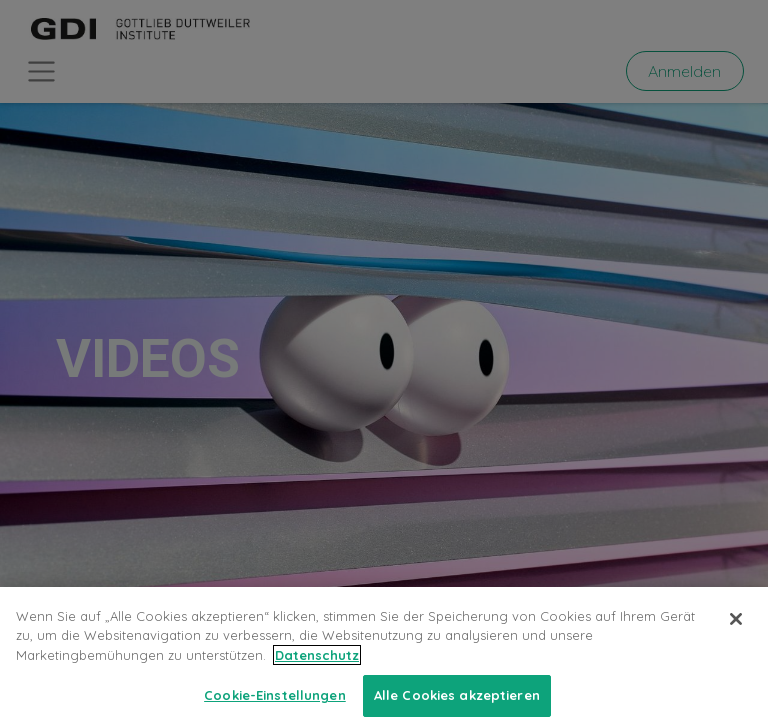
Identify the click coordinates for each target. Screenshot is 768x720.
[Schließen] (736, 632)
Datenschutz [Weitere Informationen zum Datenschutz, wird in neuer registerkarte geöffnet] (317, 668)
